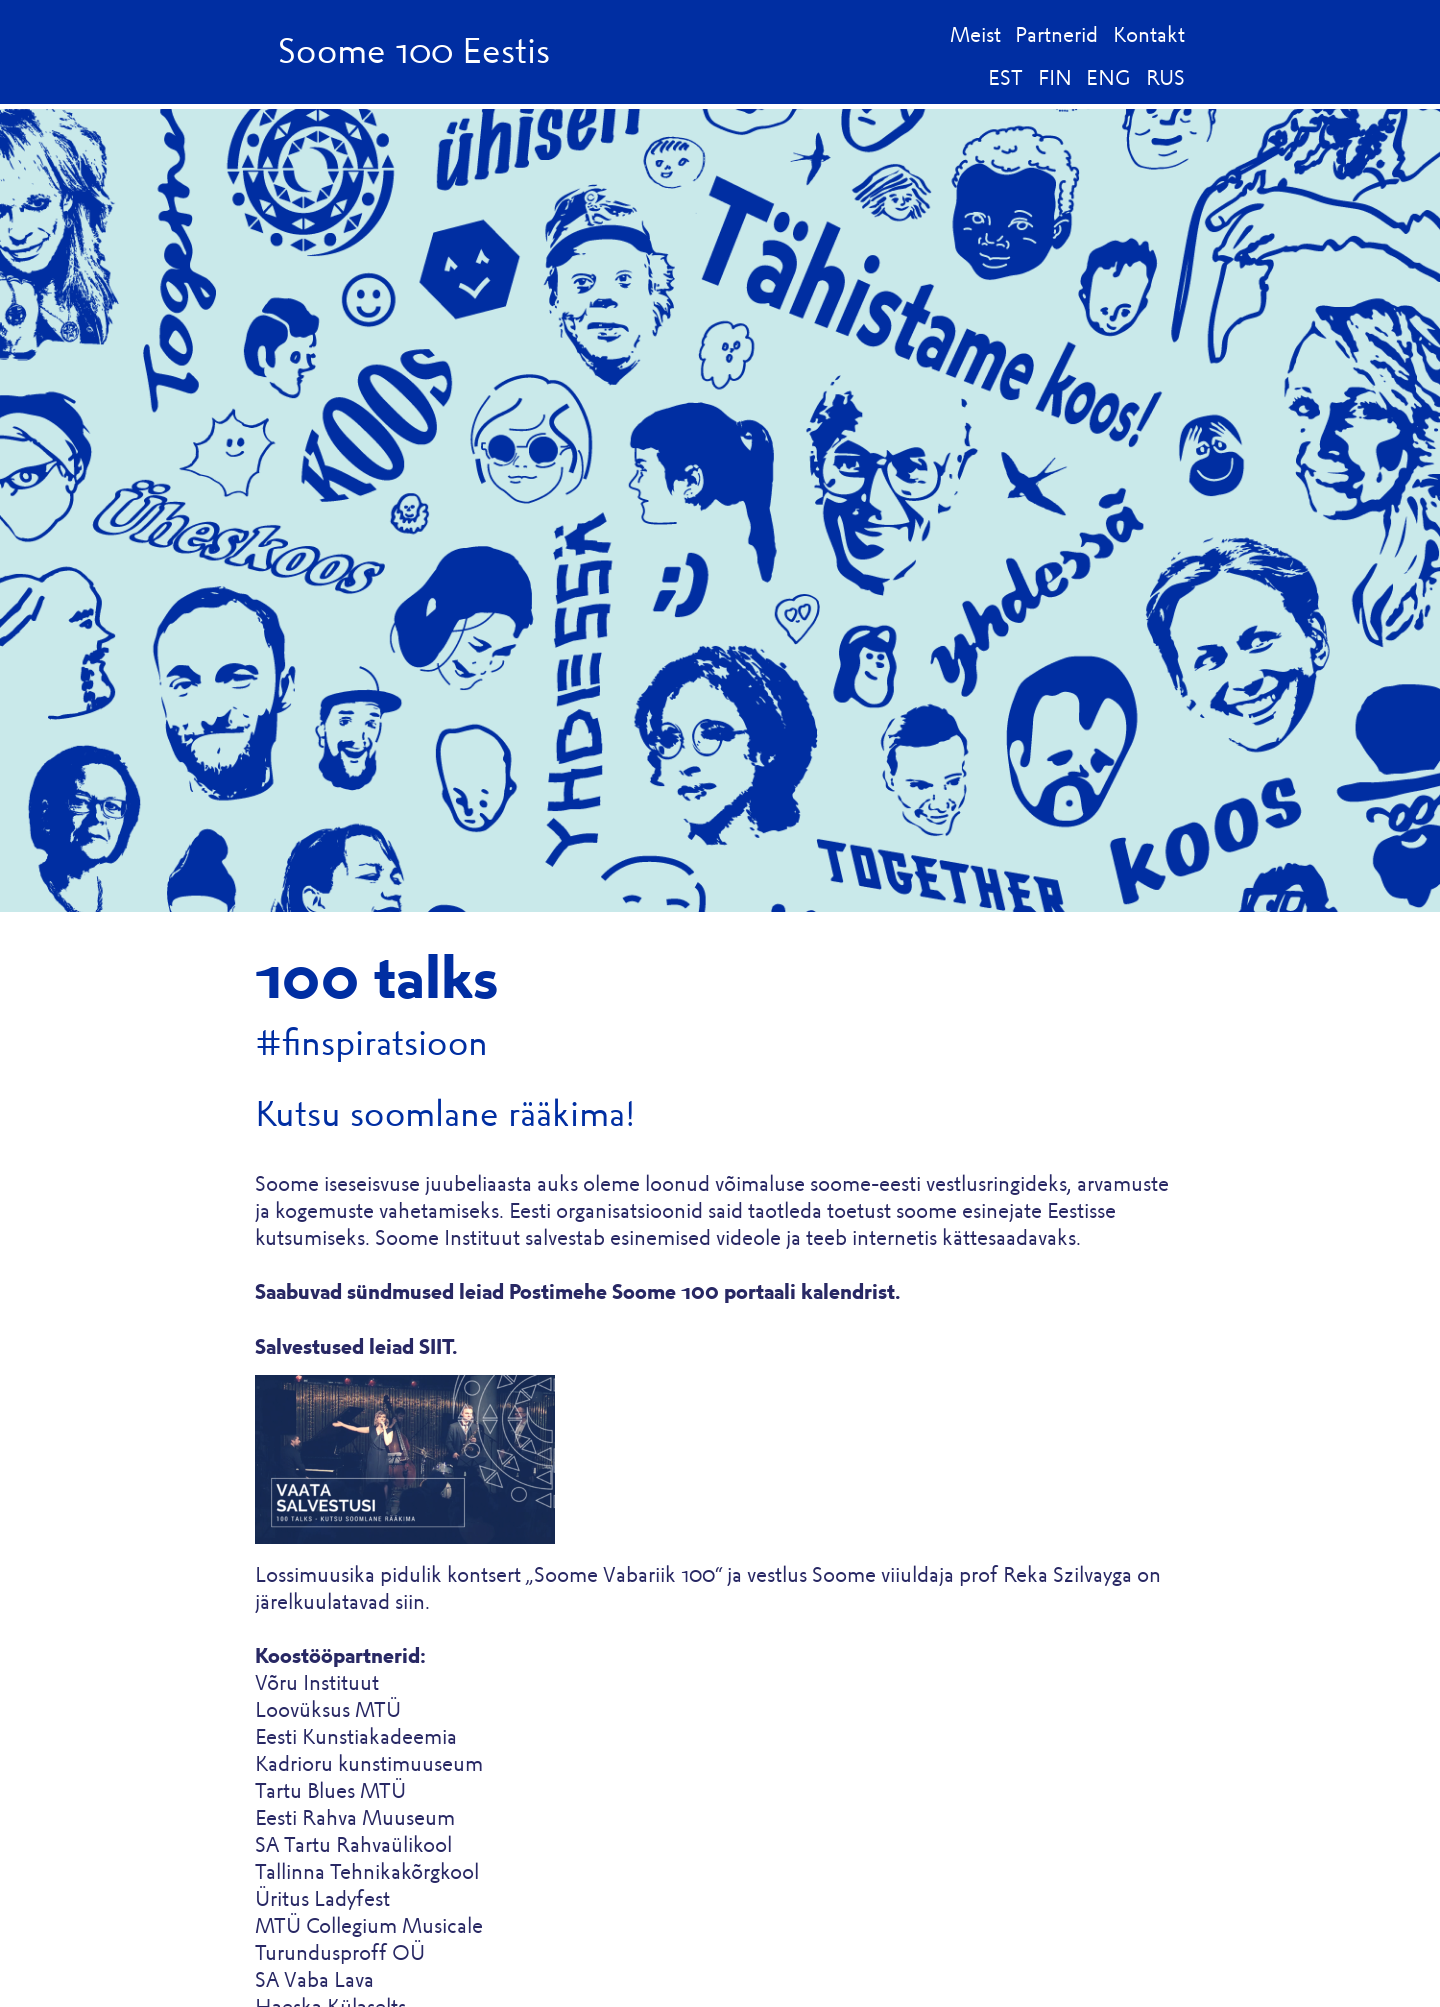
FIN (1055, 77)
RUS (1165, 77)
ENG (1108, 77)
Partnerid (1056, 34)
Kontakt (1149, 34)
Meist (975, 34)
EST (1005, 77)
